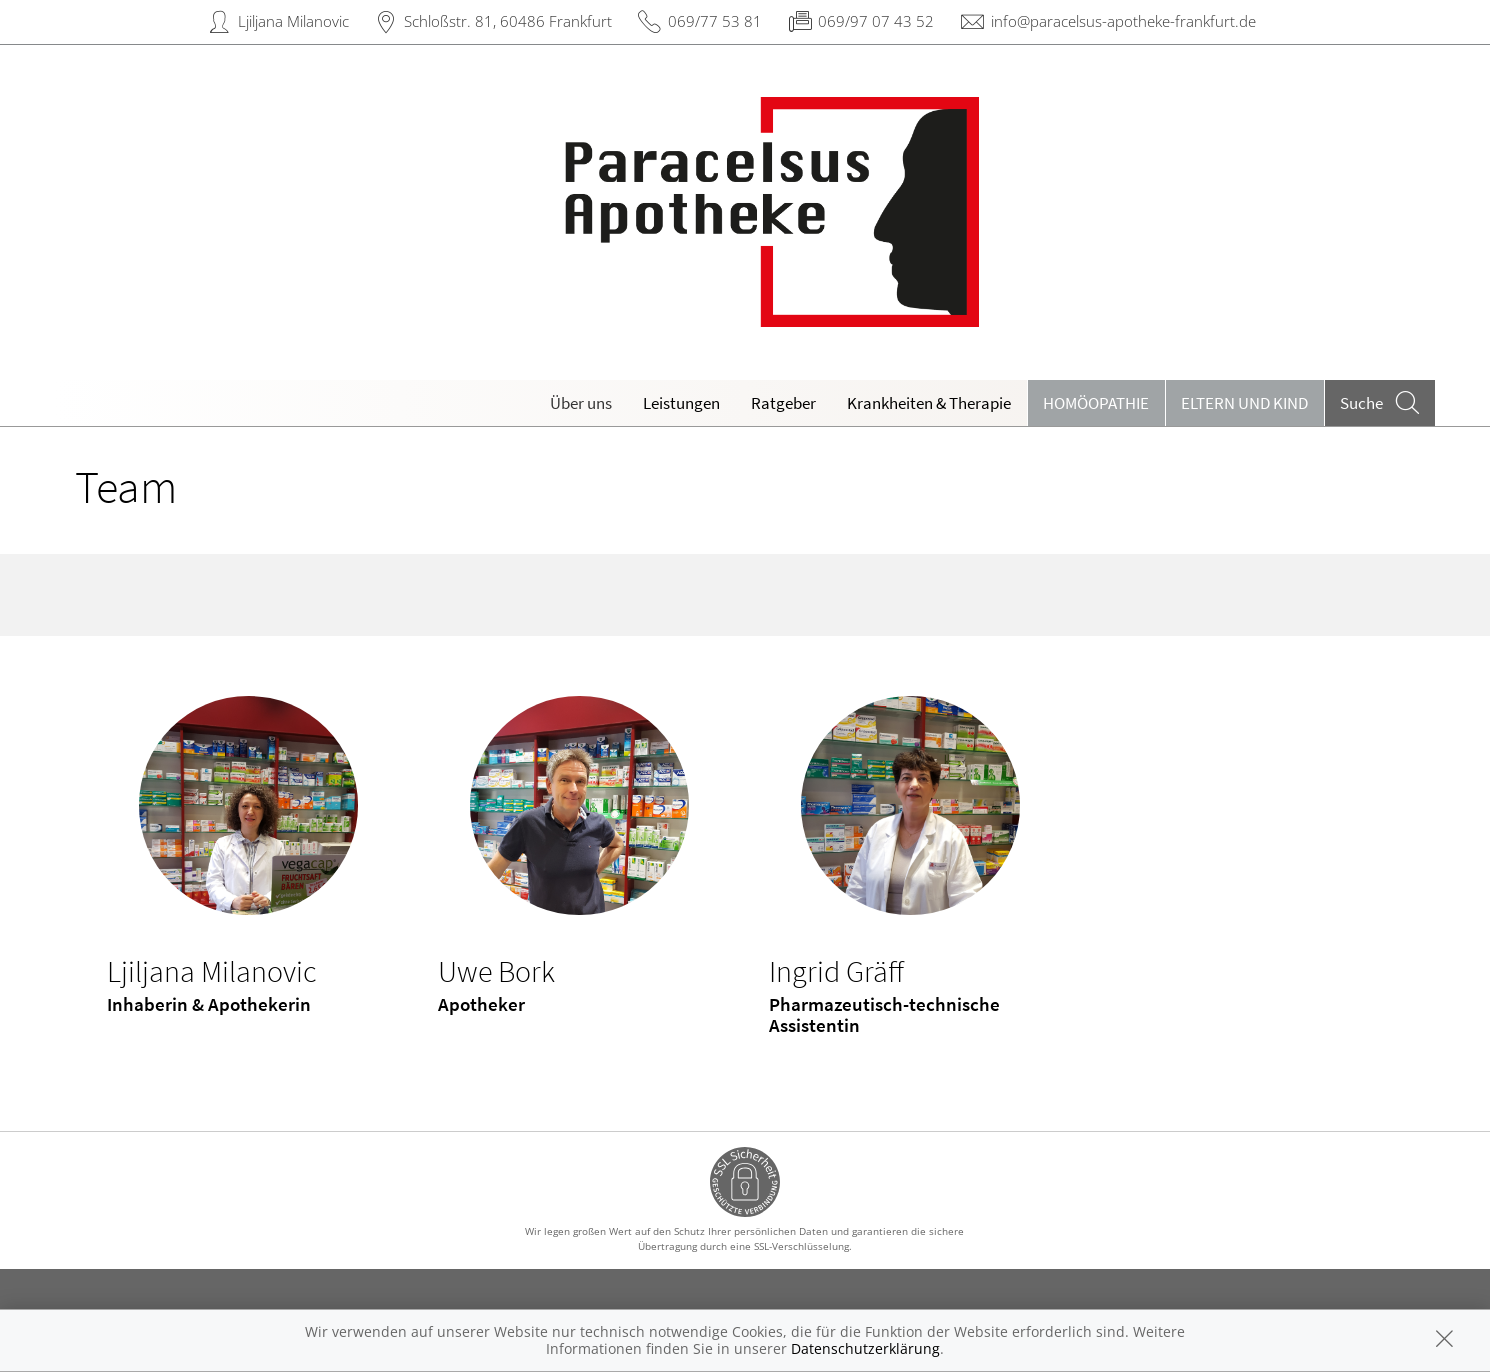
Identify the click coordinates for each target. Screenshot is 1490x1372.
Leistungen (681, 403)
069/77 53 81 (715, 21)
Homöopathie (1096, 403)
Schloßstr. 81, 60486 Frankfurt (508, 21)
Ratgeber (783, 403)
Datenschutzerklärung (865, 1348)
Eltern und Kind (1244, 403)
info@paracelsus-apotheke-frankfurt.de (1123, 21)
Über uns (581, 403)
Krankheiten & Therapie (929, 403)
